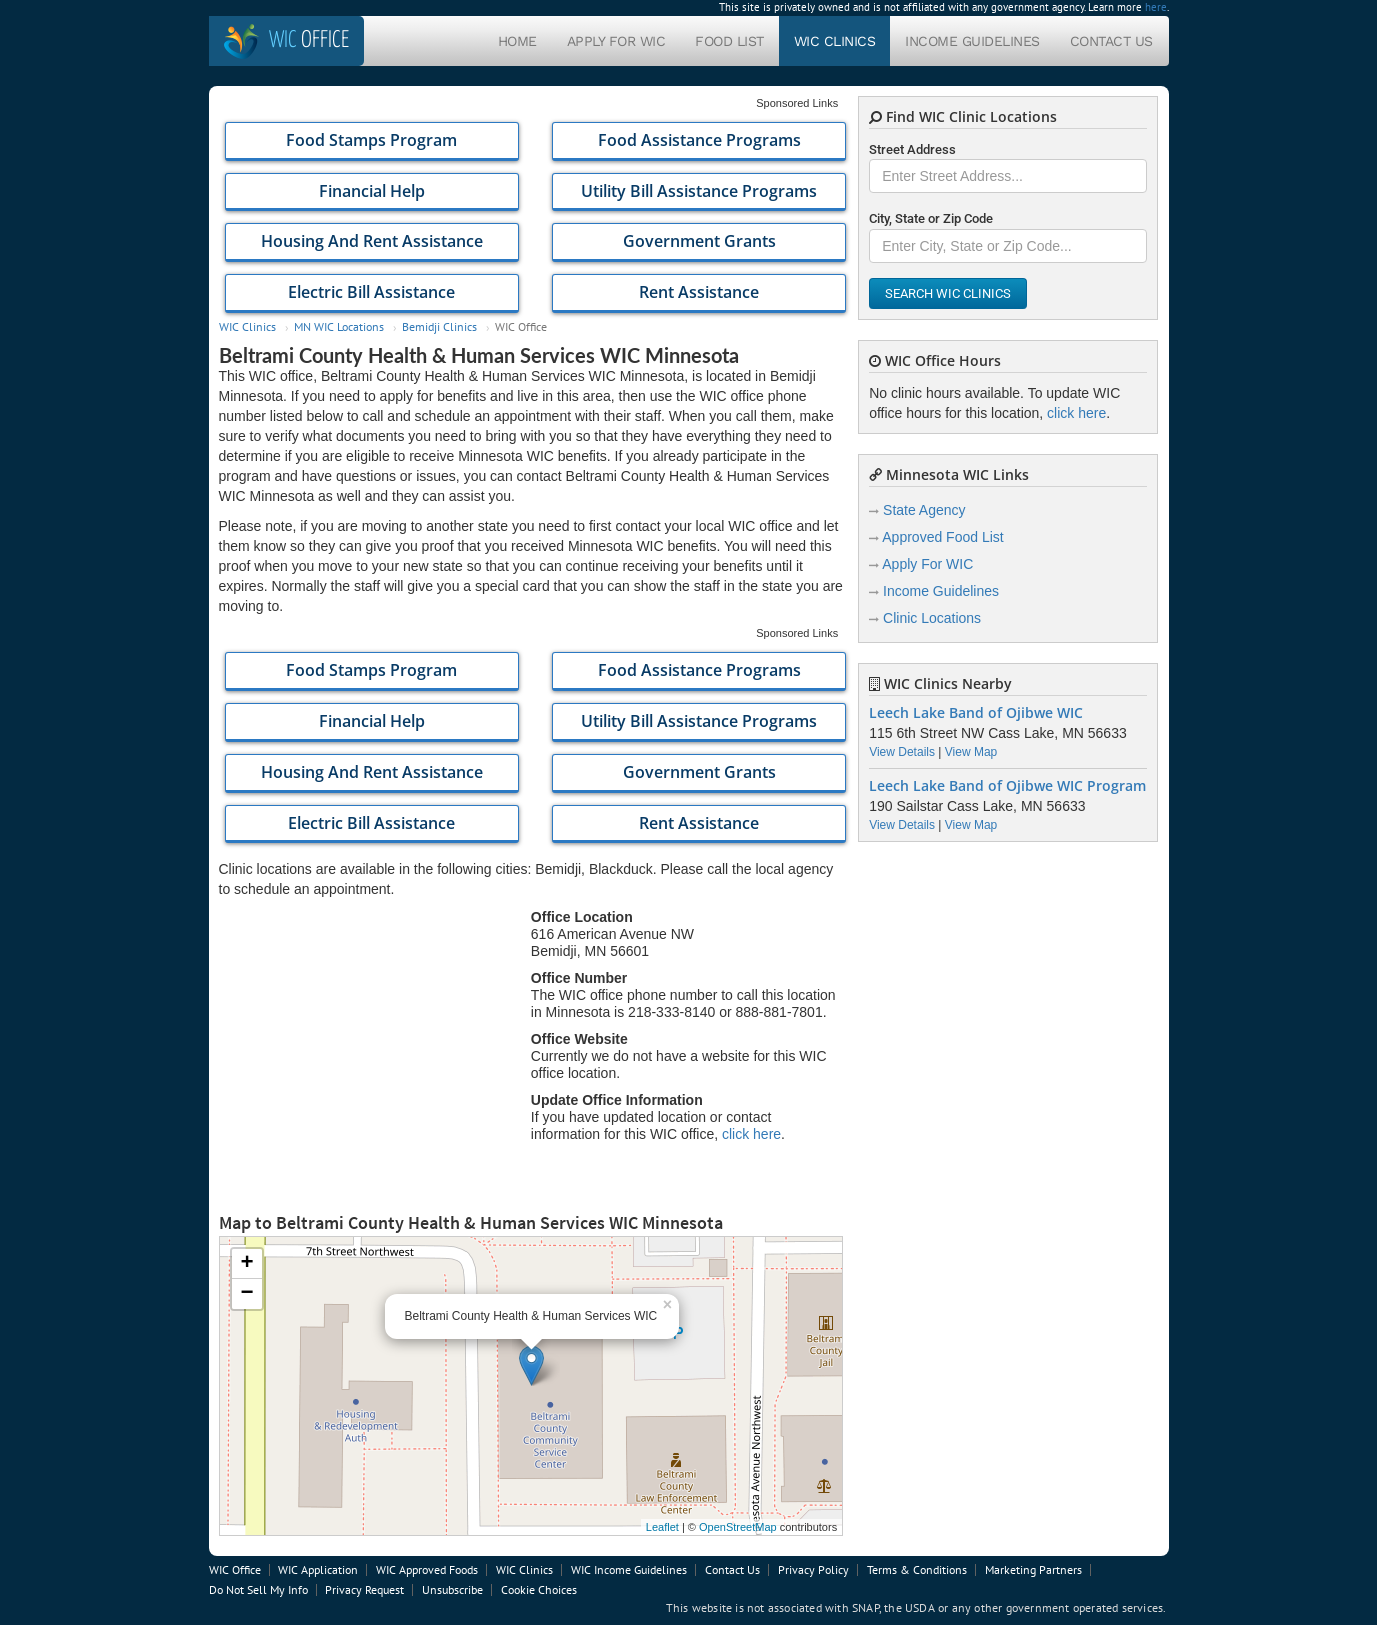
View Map (971, 752)
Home (517, 41)
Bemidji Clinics (439, 326)
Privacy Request (364, 1589)
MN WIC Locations (339, 326)
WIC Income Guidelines (629, 1569)
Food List (729, 41)
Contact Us (1111, 41)
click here (751, 1134)
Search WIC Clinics (948, 293)
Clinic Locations (932, 618)
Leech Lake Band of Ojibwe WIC (976, 713)
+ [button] (246, 1264)
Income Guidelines (972, 41)
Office (309, 40)
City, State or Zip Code (931, 218)
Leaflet (662, 1527)
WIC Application (318, 1569)
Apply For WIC (616, 41)
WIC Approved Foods (427, 1569)
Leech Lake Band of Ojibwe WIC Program (1007, 786)
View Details (902, 752)
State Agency (924, 510)
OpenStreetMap (738, 1527)
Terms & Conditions (917, 1569)
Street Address (912, 149)
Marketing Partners (1033, 1569)
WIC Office (235, 1569)
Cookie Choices (539, 1589)
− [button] (246, 1294)
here (1156, 7)
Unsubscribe (452, 1589)
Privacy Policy (813, 1569)
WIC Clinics (835, 41)
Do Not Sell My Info (258, 1589)
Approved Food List (942, 537)
